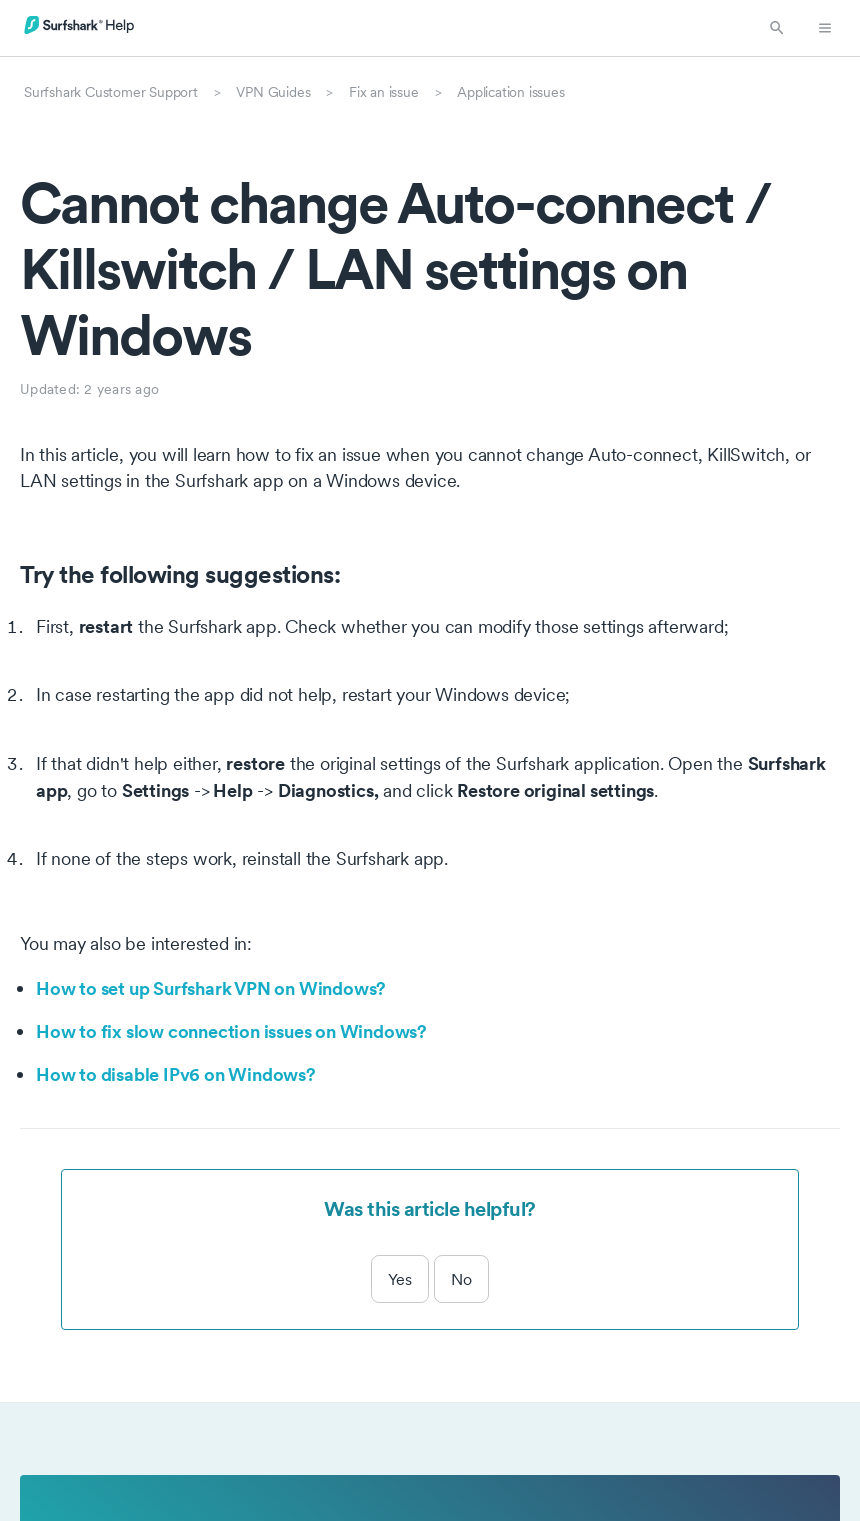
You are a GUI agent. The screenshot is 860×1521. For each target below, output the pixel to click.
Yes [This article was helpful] (400, 1279)
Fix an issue (384, 92)
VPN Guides (273, 92)
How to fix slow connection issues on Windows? (231, 1031)
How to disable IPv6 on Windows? (176, 1074)
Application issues (510, 92)
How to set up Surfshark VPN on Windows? (211, 988)
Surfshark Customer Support (111, 92)
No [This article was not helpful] (461, 1279)
